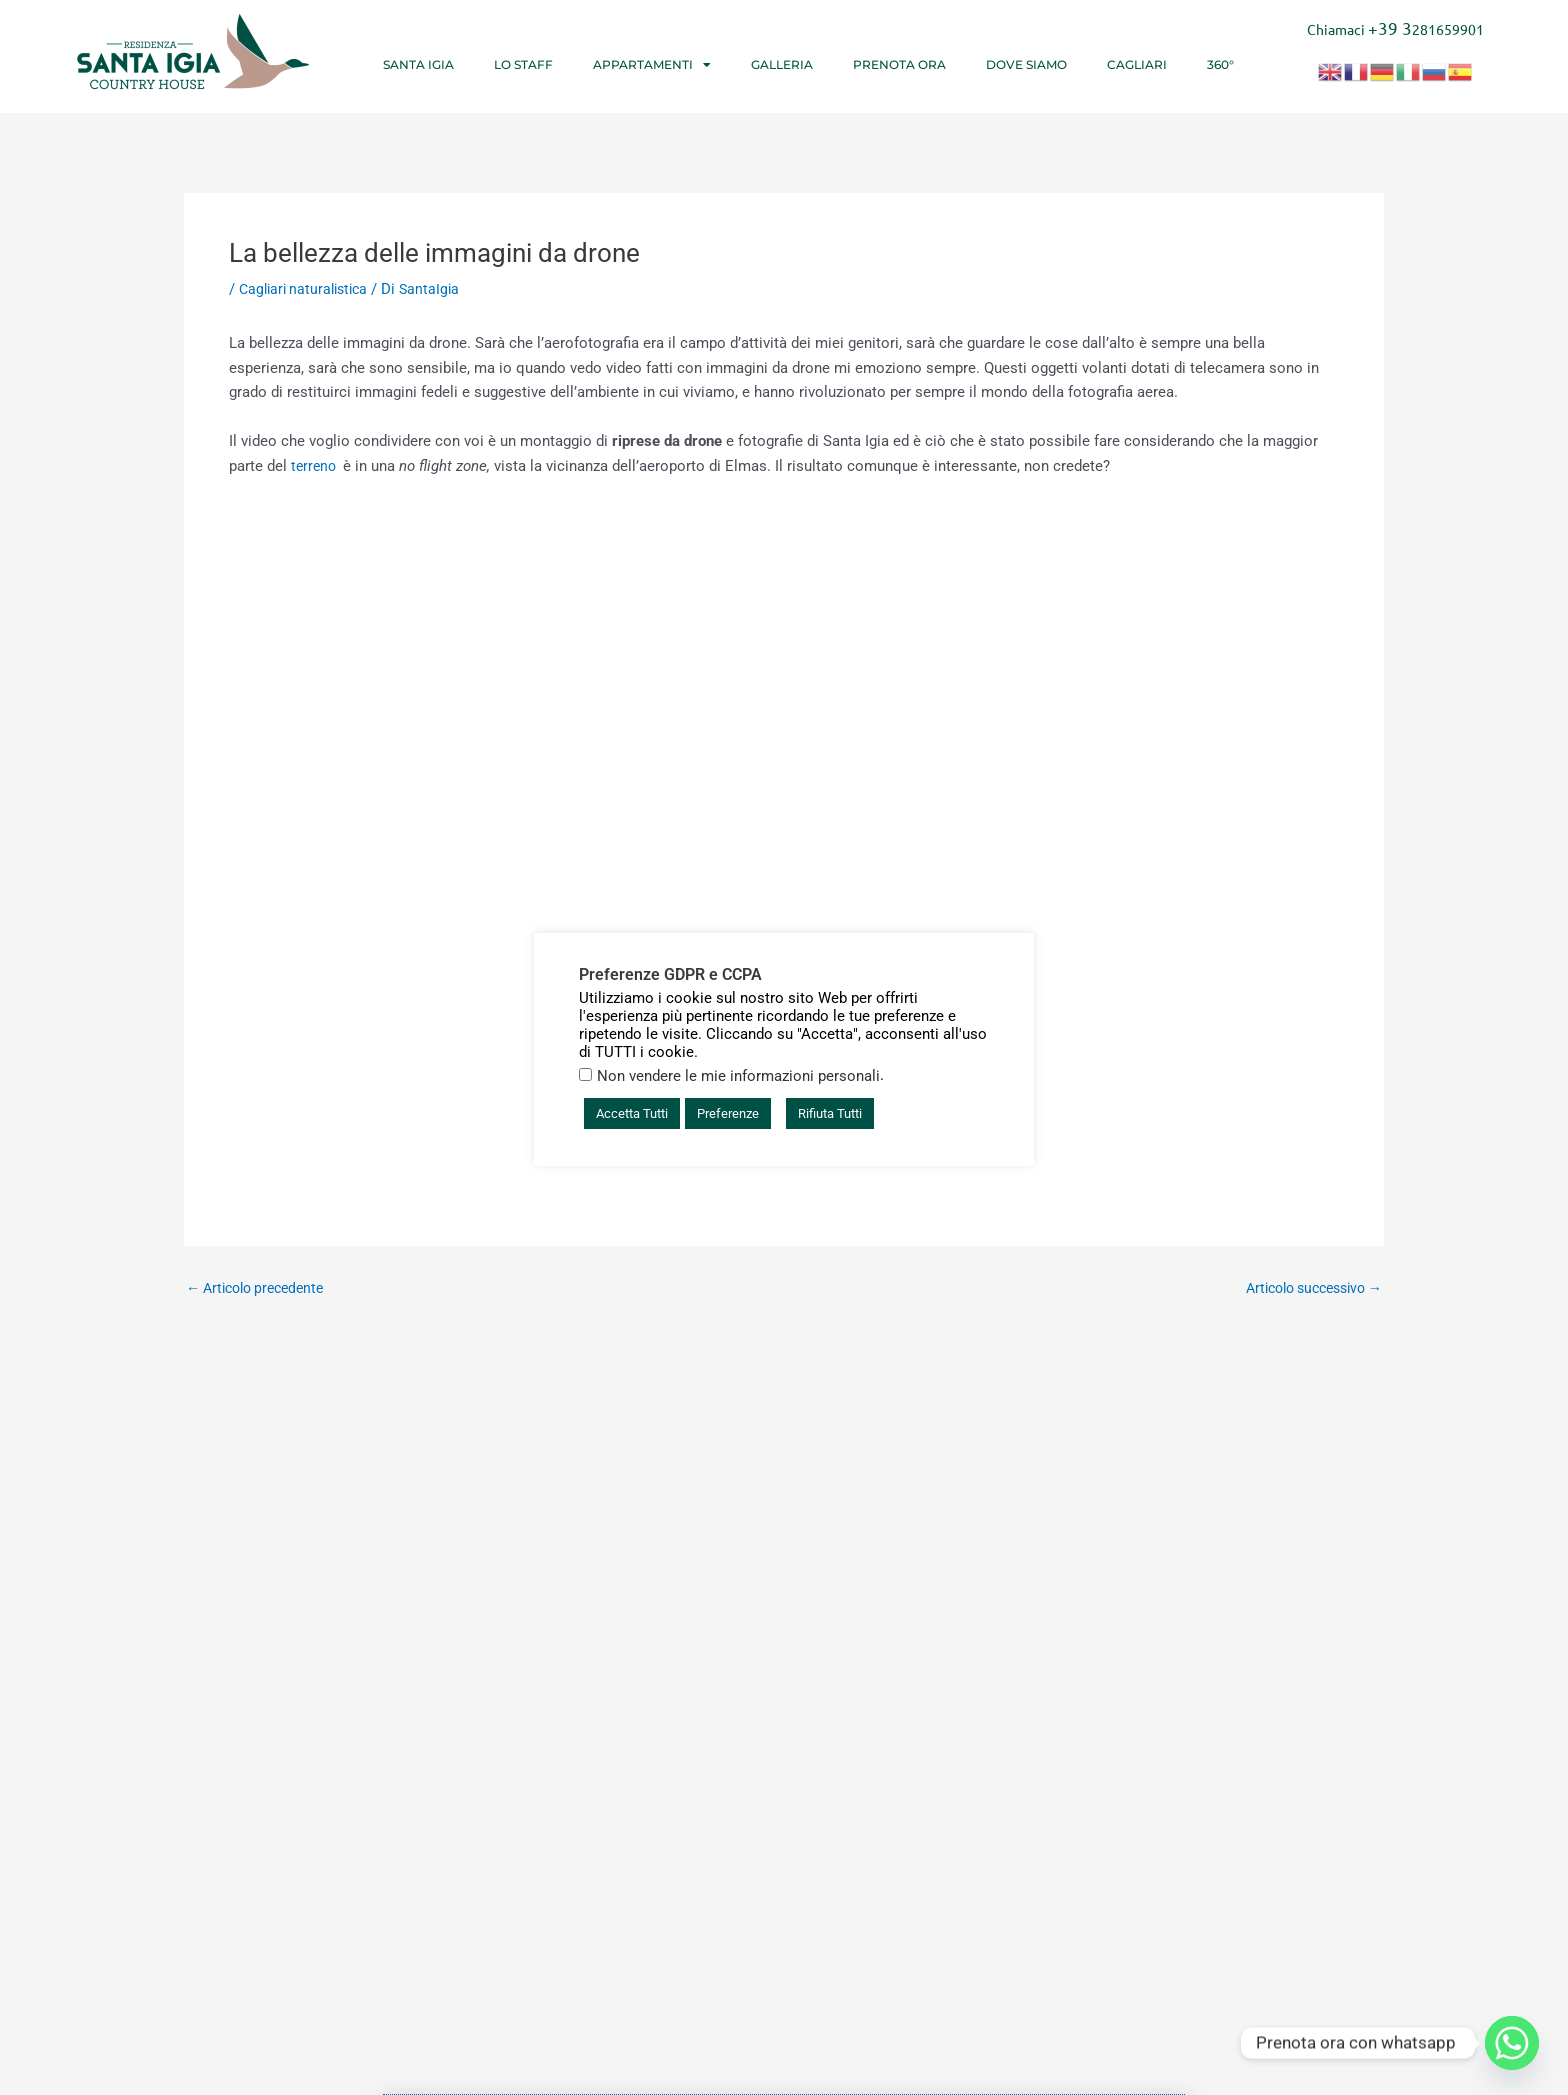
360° (1220, 64)
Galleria (782, 64)
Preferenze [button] (728, 1113)
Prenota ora (899, 64)
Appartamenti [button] (652, 65)
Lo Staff (523, 64)
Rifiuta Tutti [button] (830, 1113)
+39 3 (1390, 28)
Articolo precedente (261, 1288)
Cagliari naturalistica (308, 289)
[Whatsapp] (1512, 2043)
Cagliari (1137, 64)
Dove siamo (1026, 64)
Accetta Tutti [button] (632, 1113)
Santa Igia (418, 64)
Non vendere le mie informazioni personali (738, 1076)
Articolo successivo (1305, 1288)
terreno (317, 466)
